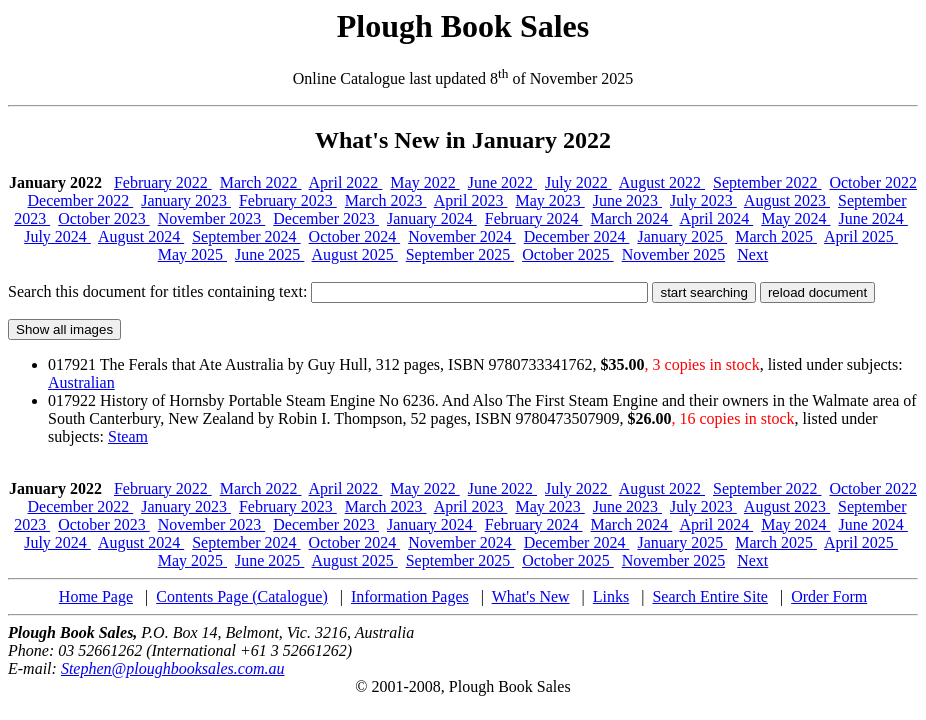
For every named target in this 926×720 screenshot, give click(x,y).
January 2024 (432, 218)
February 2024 (534, 218)
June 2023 (627, 200)
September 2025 (460, 254)
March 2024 (632, 218)
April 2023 (471, 200)
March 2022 (261, 182)
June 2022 (502, 182)
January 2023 (186, 200)
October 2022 (873, 182)
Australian (81, 382)
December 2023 (326, 218)
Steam (128, 436)
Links (611, 596)
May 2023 (549, 200)
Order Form (829, 596)
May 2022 (424, 182)
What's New (531, 596)
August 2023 (787, 200)
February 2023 (288, 200)
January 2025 (682, 236)
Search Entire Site (710, 596)
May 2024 (795, 218)
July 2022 (578, 182)
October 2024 (355, 236)
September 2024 (246, 236)
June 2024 (873, 218)
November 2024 (462, 236)
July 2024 (57, 236)
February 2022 (163, 182)
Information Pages (410, 596)
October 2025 (568, 254)
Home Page (96, 596)
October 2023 (104, 218)
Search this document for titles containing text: (328, 291)
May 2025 (192, 254)
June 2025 (269, 254)
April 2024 (716, 218)
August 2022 (662, 182)
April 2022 (346, 182)
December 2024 (577, 236)
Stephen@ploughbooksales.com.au (173, 668)
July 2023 (703, 200)
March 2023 (386, 200)
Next (752, 254)
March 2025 (776, 236)
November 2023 (212, 218)
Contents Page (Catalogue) (242, 596)
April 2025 (861, 236)
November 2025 (674, 254)
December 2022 (80, 200)
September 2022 (767, 182)
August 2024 (141, 236)
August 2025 (354, 254)
